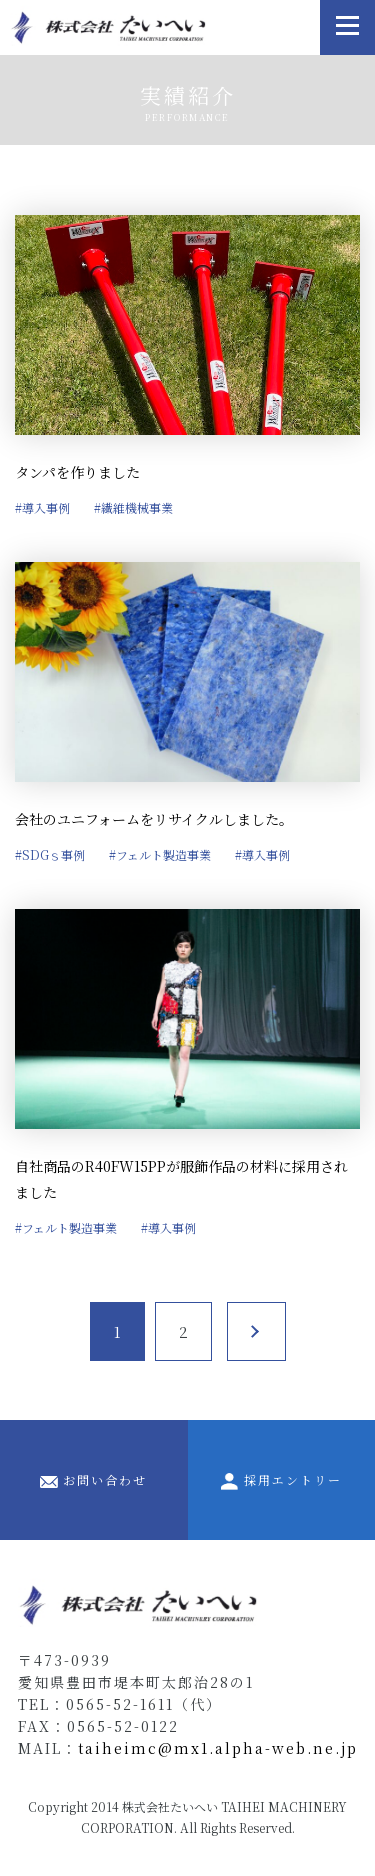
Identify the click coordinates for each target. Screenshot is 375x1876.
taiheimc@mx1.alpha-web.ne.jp (218, 1748)
